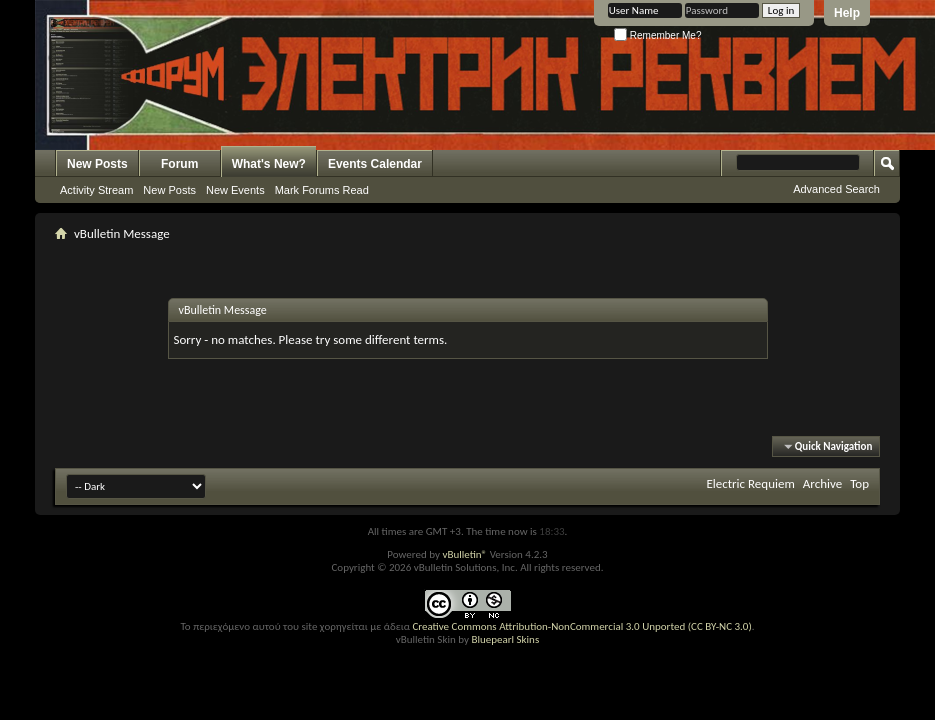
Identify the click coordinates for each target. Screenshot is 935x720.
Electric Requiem (750, 483)
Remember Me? (657, 35)
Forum (179, 164)
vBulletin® (464, 554)
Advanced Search (836, 189)
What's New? (269, 164)
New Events (235, 190)
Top (859, 483)
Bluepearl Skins (505, 639)
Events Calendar (375, 164)
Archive (822, 483)
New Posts (97, 164)
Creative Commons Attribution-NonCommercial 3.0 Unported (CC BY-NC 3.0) (581, 626)
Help (847, 13)
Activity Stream (96, 190)
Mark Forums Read (322, 190)
